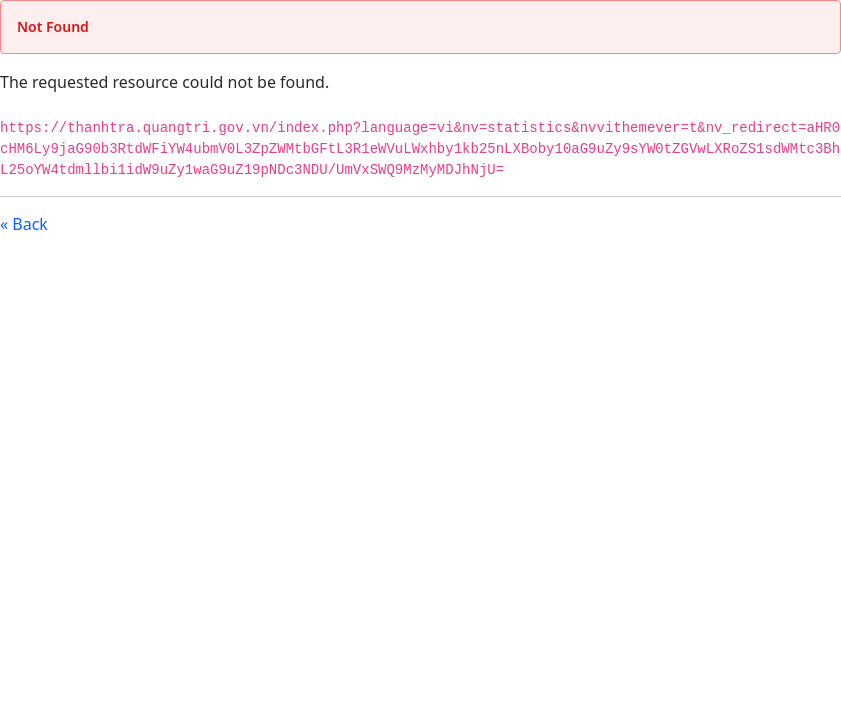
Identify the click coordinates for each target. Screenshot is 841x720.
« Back (24, 224)
